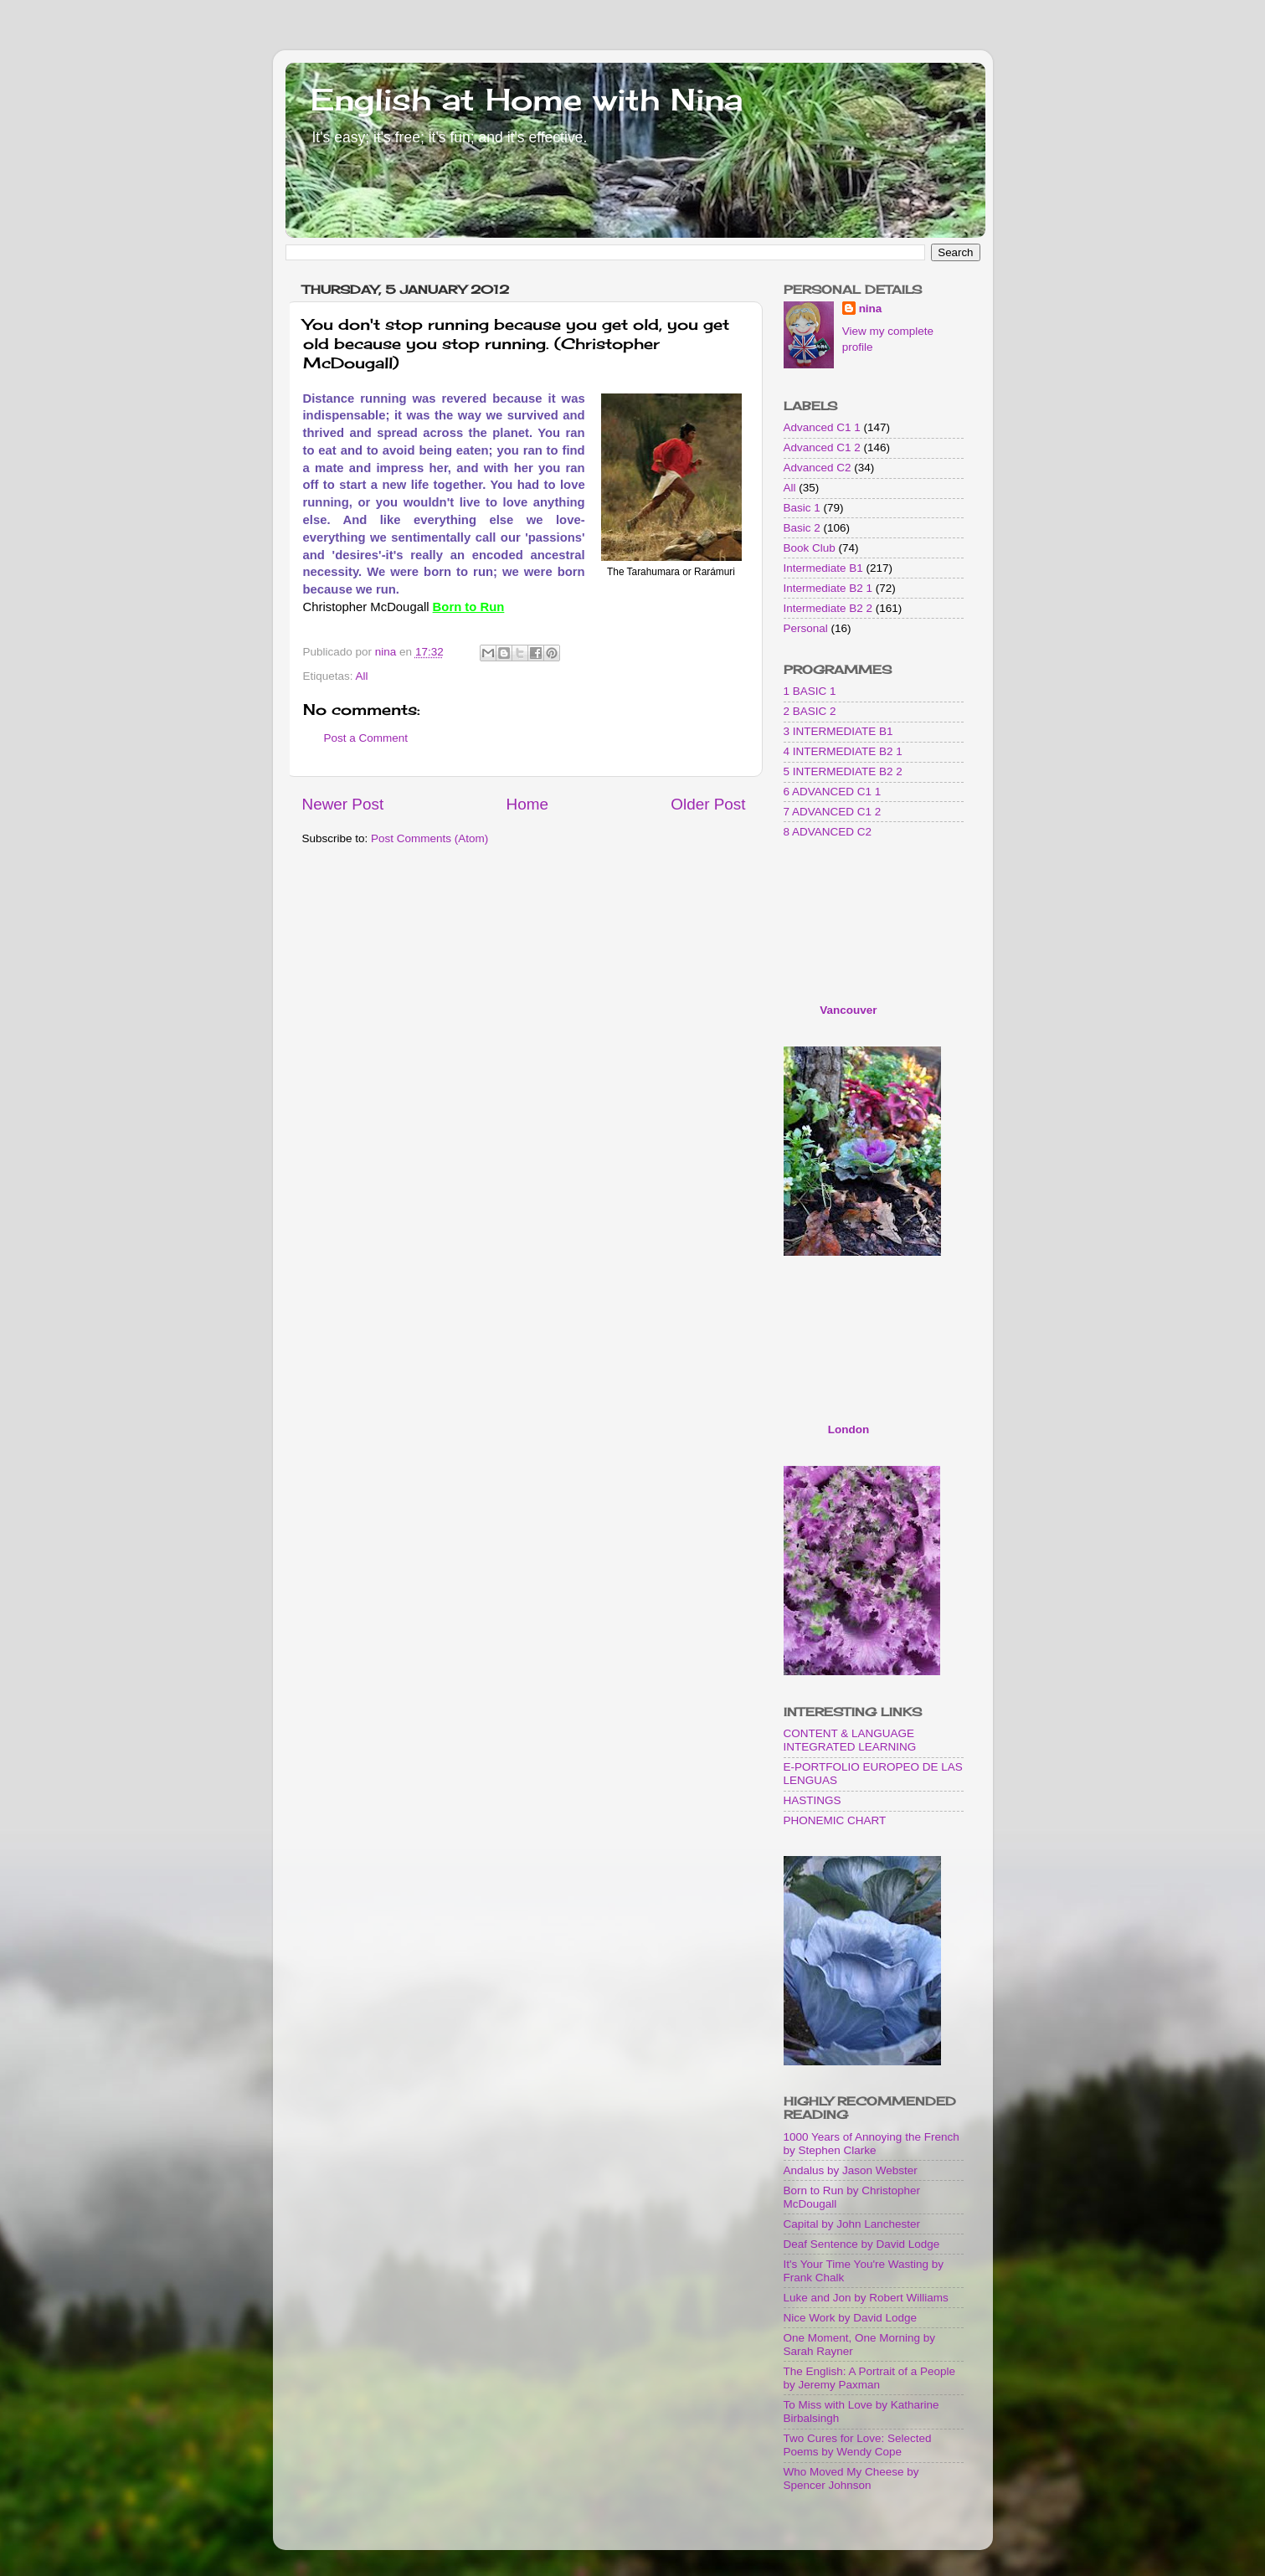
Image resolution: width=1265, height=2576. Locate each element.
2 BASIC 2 (810, 711)
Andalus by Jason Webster (851, 2170)
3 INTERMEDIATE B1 (838, 731)
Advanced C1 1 (822, 427)
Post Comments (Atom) (429, 838)
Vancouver (848, 1010)
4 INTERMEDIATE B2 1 (843, 751)
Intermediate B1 (823, 568)
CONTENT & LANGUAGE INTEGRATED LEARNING (850, 1740)
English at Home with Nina (527, 99)
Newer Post (343, 804)
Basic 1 (802, 507)
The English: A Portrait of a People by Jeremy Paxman (870, 2378)
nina (870, 308)
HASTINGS (812, 1800)
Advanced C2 (817, 467)
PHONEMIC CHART (835, 1820)
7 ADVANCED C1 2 (833, 811)
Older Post (708, 804)
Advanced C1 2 (822, 447)
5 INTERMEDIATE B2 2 (843, 771)
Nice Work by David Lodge (851, 2317)
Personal (806, 628)
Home (527, 804)
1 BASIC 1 (810, 691)
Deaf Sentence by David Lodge (862, 2244)
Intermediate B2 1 (828, 588)
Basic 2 (802, 528)
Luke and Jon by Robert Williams (866, 2297)
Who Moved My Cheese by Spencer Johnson (851, 2478)
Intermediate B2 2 (828, 608)
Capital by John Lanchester (852, 2224)
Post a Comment (366, 738)
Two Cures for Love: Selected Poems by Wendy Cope (858, 2445)
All (362, 676)
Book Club (810, 548)
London (848, 1429)
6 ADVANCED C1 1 (833, 791)
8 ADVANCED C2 (828, 831)
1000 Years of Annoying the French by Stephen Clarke (871, 2144)
